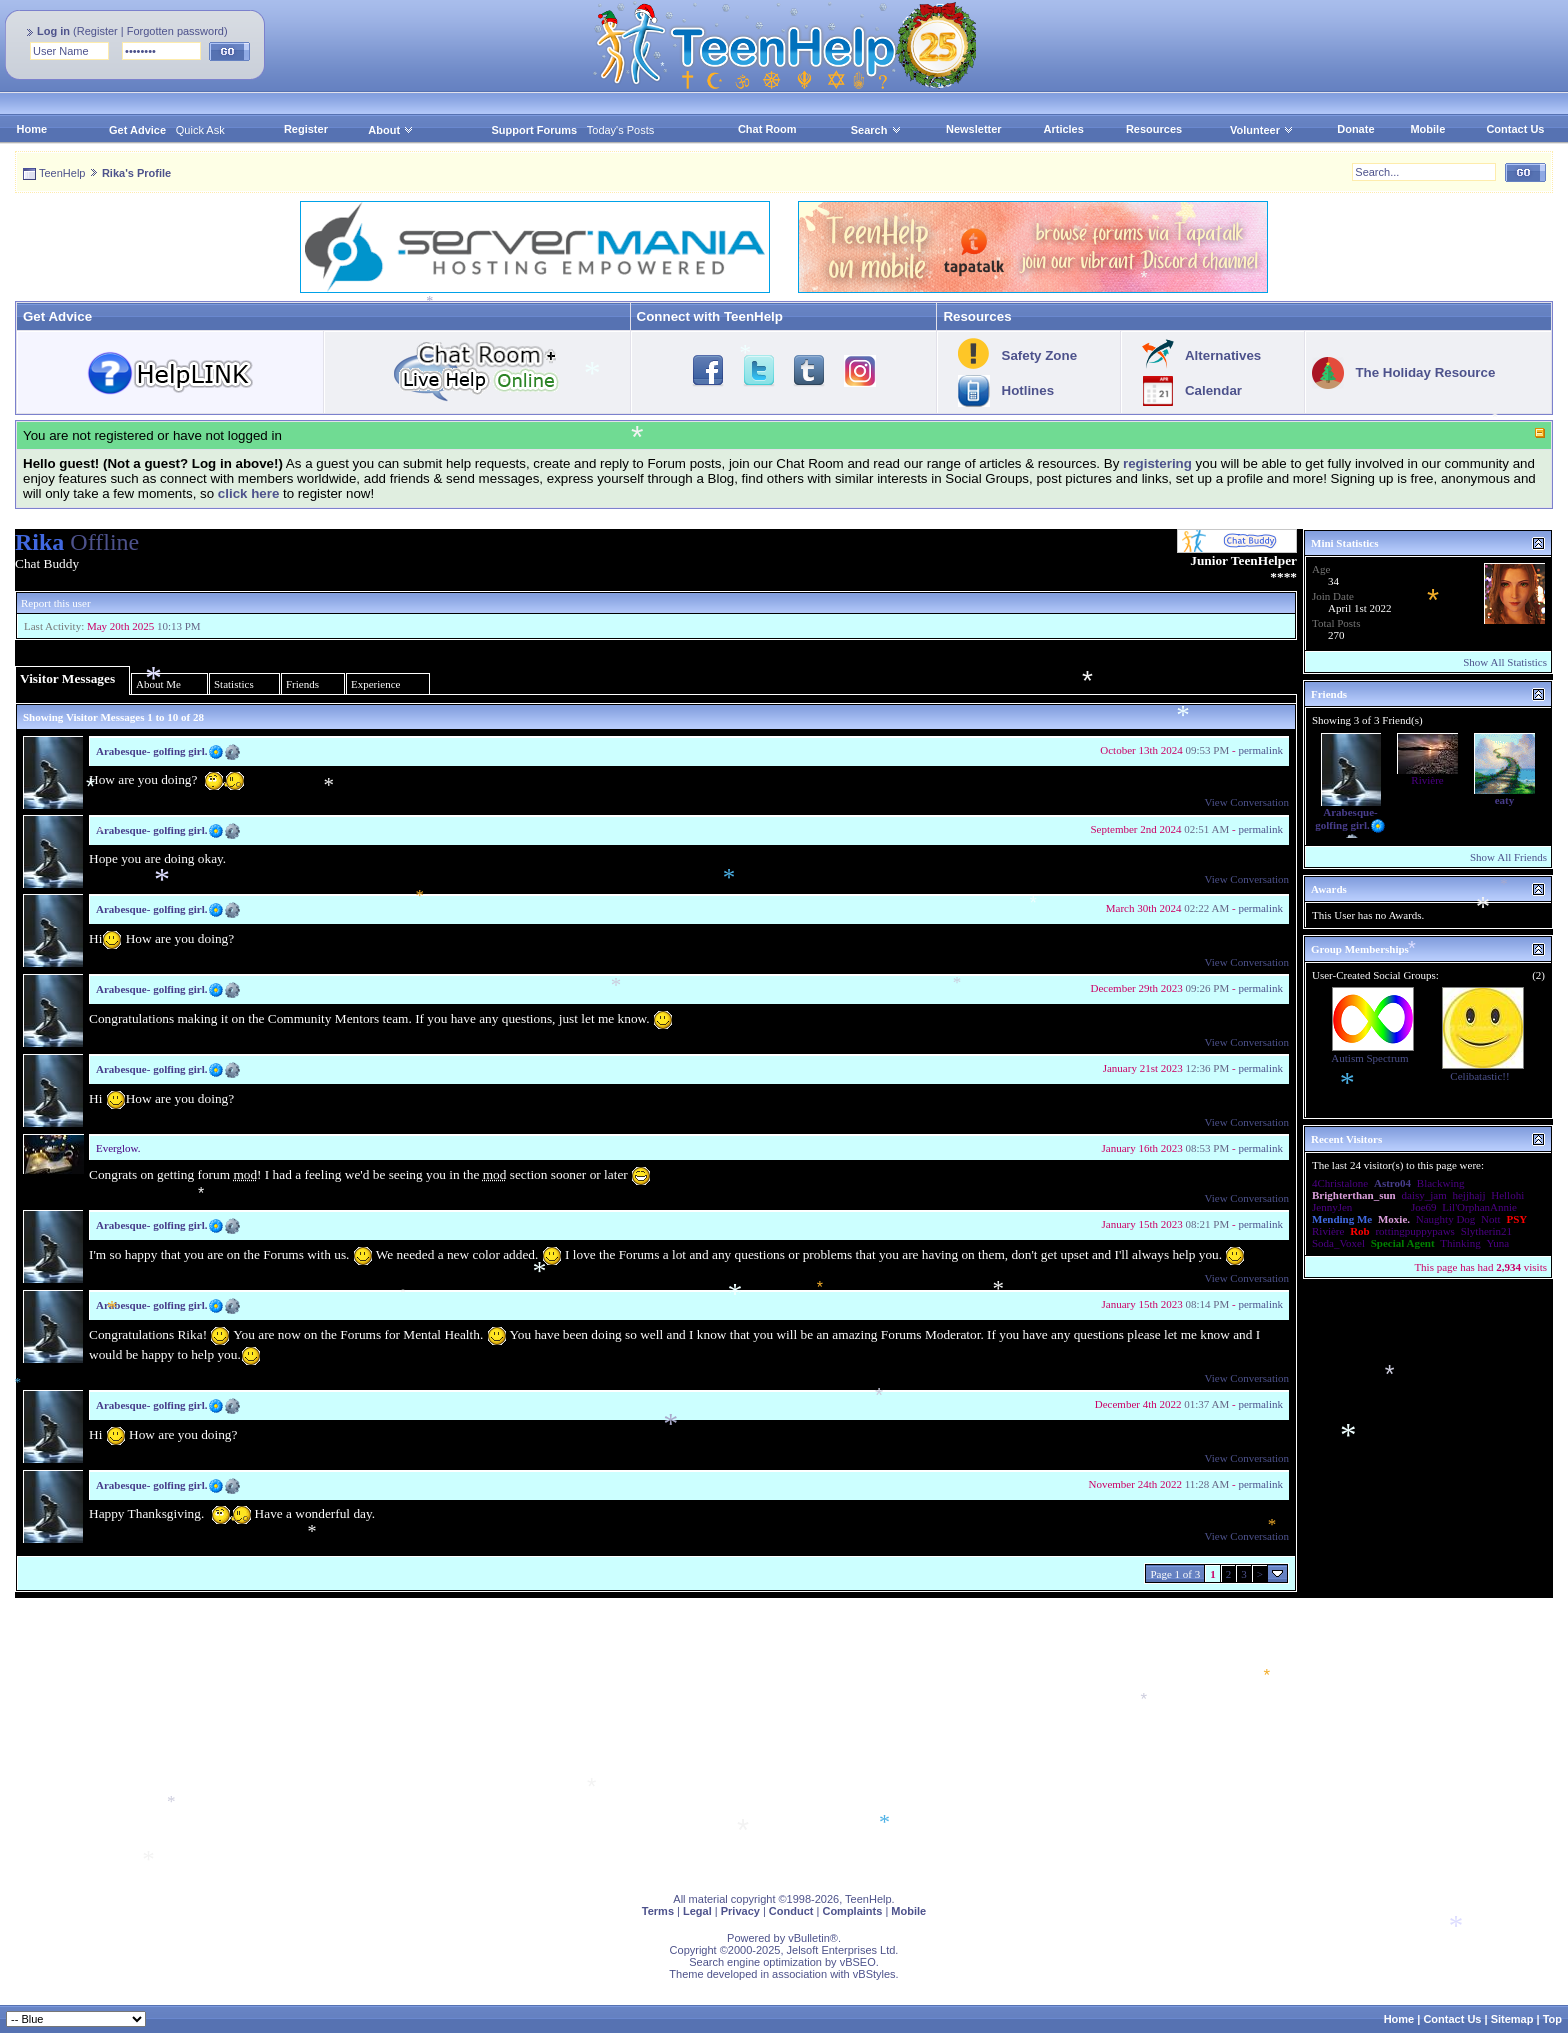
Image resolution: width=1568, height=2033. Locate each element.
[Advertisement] (615, 1738)
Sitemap (1512, 2019)
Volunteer (1255, 130)
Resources (1154, 129)
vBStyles (874, 1974)
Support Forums (535, 130)
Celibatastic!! (1479, 1076)
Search (876, 130)
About (384, 130)
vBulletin (809, 1938)
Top (1552, 2019)
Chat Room (767, 129)
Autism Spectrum (1369, 1058)
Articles (1064, 129)
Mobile (1427, 129)
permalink (1260, 750)
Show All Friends (1508, 857)
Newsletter (974, 129)
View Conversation (1246, 802)
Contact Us (1515, 129)
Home (32, 129)
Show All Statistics (1505, 662)
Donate (1355, 129)
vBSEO (858, 1962)
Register (97, 31)
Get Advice (137, 130)
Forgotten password (175, 31)
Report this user (56, 603)
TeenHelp (62, 173)
